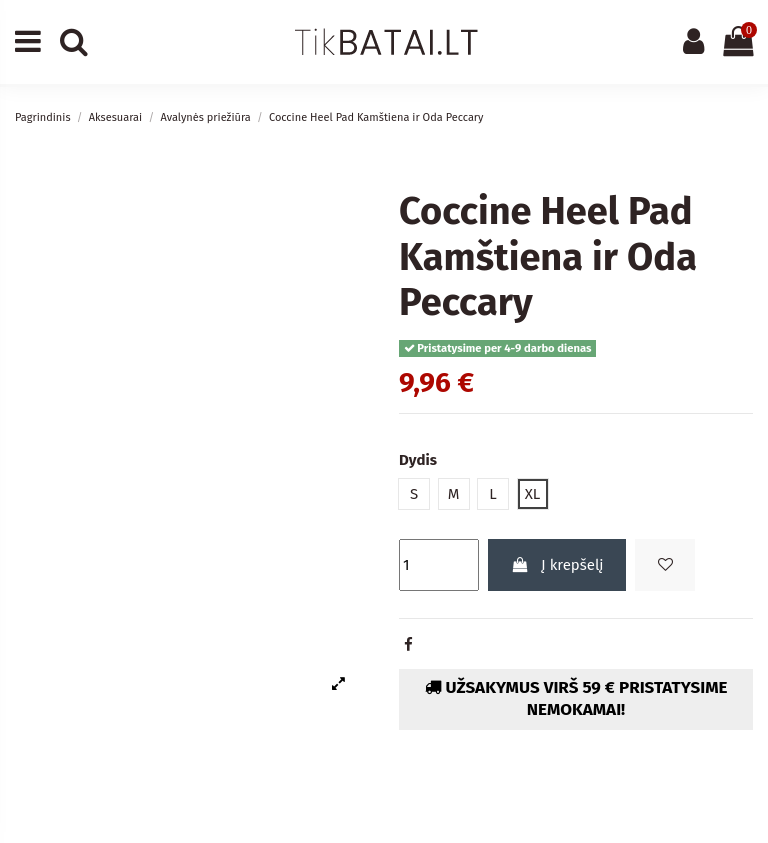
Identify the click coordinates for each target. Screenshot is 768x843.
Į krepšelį (557, 565)
